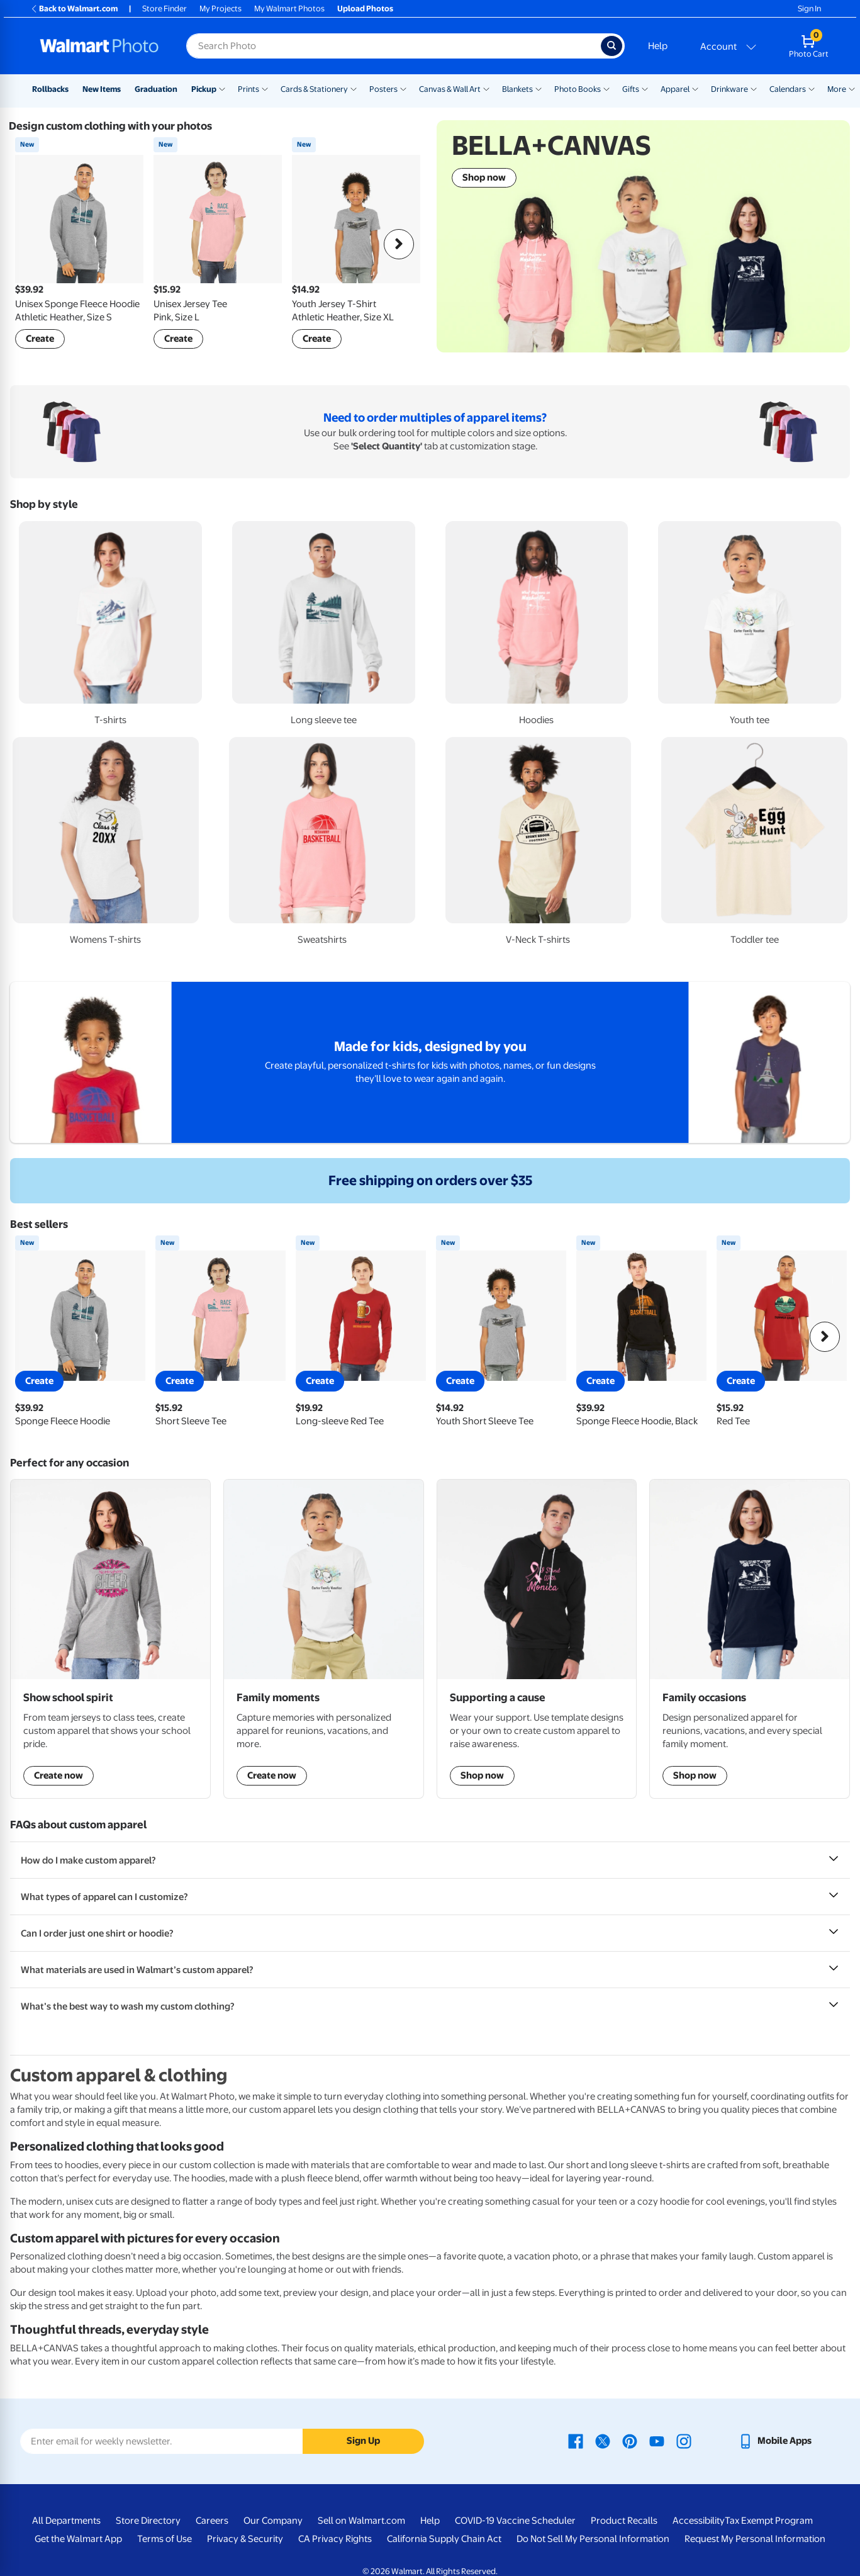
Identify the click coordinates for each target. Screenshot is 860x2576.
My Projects (220, 8)
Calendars (787, 89)
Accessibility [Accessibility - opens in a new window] (699, 2520)
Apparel (675, 89)
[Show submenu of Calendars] (811, 88)
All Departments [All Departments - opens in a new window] (66, 2520)
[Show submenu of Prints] (265, 88)
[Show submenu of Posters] (403, 88)
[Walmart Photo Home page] (99, 46)
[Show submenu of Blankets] (538, 88)
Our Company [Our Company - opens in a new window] (273, 2520)
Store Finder (164, 8)
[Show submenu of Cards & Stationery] (353, 88)
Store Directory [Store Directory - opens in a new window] (148, 2520)
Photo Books (577, 89)
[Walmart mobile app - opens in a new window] (775, 2440)
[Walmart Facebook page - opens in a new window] (575, 2440)
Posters (383, 89)
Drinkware (729, 89)
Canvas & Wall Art (450, 89)
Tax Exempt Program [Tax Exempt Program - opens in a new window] (769, 2520)
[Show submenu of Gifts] (645, 88)
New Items (101, 89)
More (836, 89)
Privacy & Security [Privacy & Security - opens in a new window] (245, 2539)
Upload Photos (365, 8)
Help (657, 46)
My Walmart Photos (289, 8)
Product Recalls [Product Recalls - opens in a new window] (624, 2520)
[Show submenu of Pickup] (222, 88)
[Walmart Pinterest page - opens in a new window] (629, 2440)
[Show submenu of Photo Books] (606, 88)
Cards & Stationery (314, 89)
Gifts (630, 89)
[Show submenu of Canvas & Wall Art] (486, 88)
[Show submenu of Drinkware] (753, 88)
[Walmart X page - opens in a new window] (602, 2440)
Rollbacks (50, 89)
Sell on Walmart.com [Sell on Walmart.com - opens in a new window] (361, 2520)
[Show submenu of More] (852, 88)
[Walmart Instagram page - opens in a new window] (683, 2440)
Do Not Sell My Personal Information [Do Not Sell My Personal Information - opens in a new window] (593, 2539)
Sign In (809, 8)
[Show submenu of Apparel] (695, 88)
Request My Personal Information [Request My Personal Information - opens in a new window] (754, 2539)
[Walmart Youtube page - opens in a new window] (656, 2440)
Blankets (517, 89)
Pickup (203, 89)
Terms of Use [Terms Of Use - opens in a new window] (164, 2539)
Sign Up (363, 2440)
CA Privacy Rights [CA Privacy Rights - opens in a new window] (335, 2539)
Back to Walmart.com (74, 8)
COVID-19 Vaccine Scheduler (515, 2520)
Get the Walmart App (78, 2539)
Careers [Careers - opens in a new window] (212, 2520)
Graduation (156, 89)
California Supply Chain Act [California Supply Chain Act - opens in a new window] (444, 2539)
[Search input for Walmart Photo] (393, 46)
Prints (248, 89)
